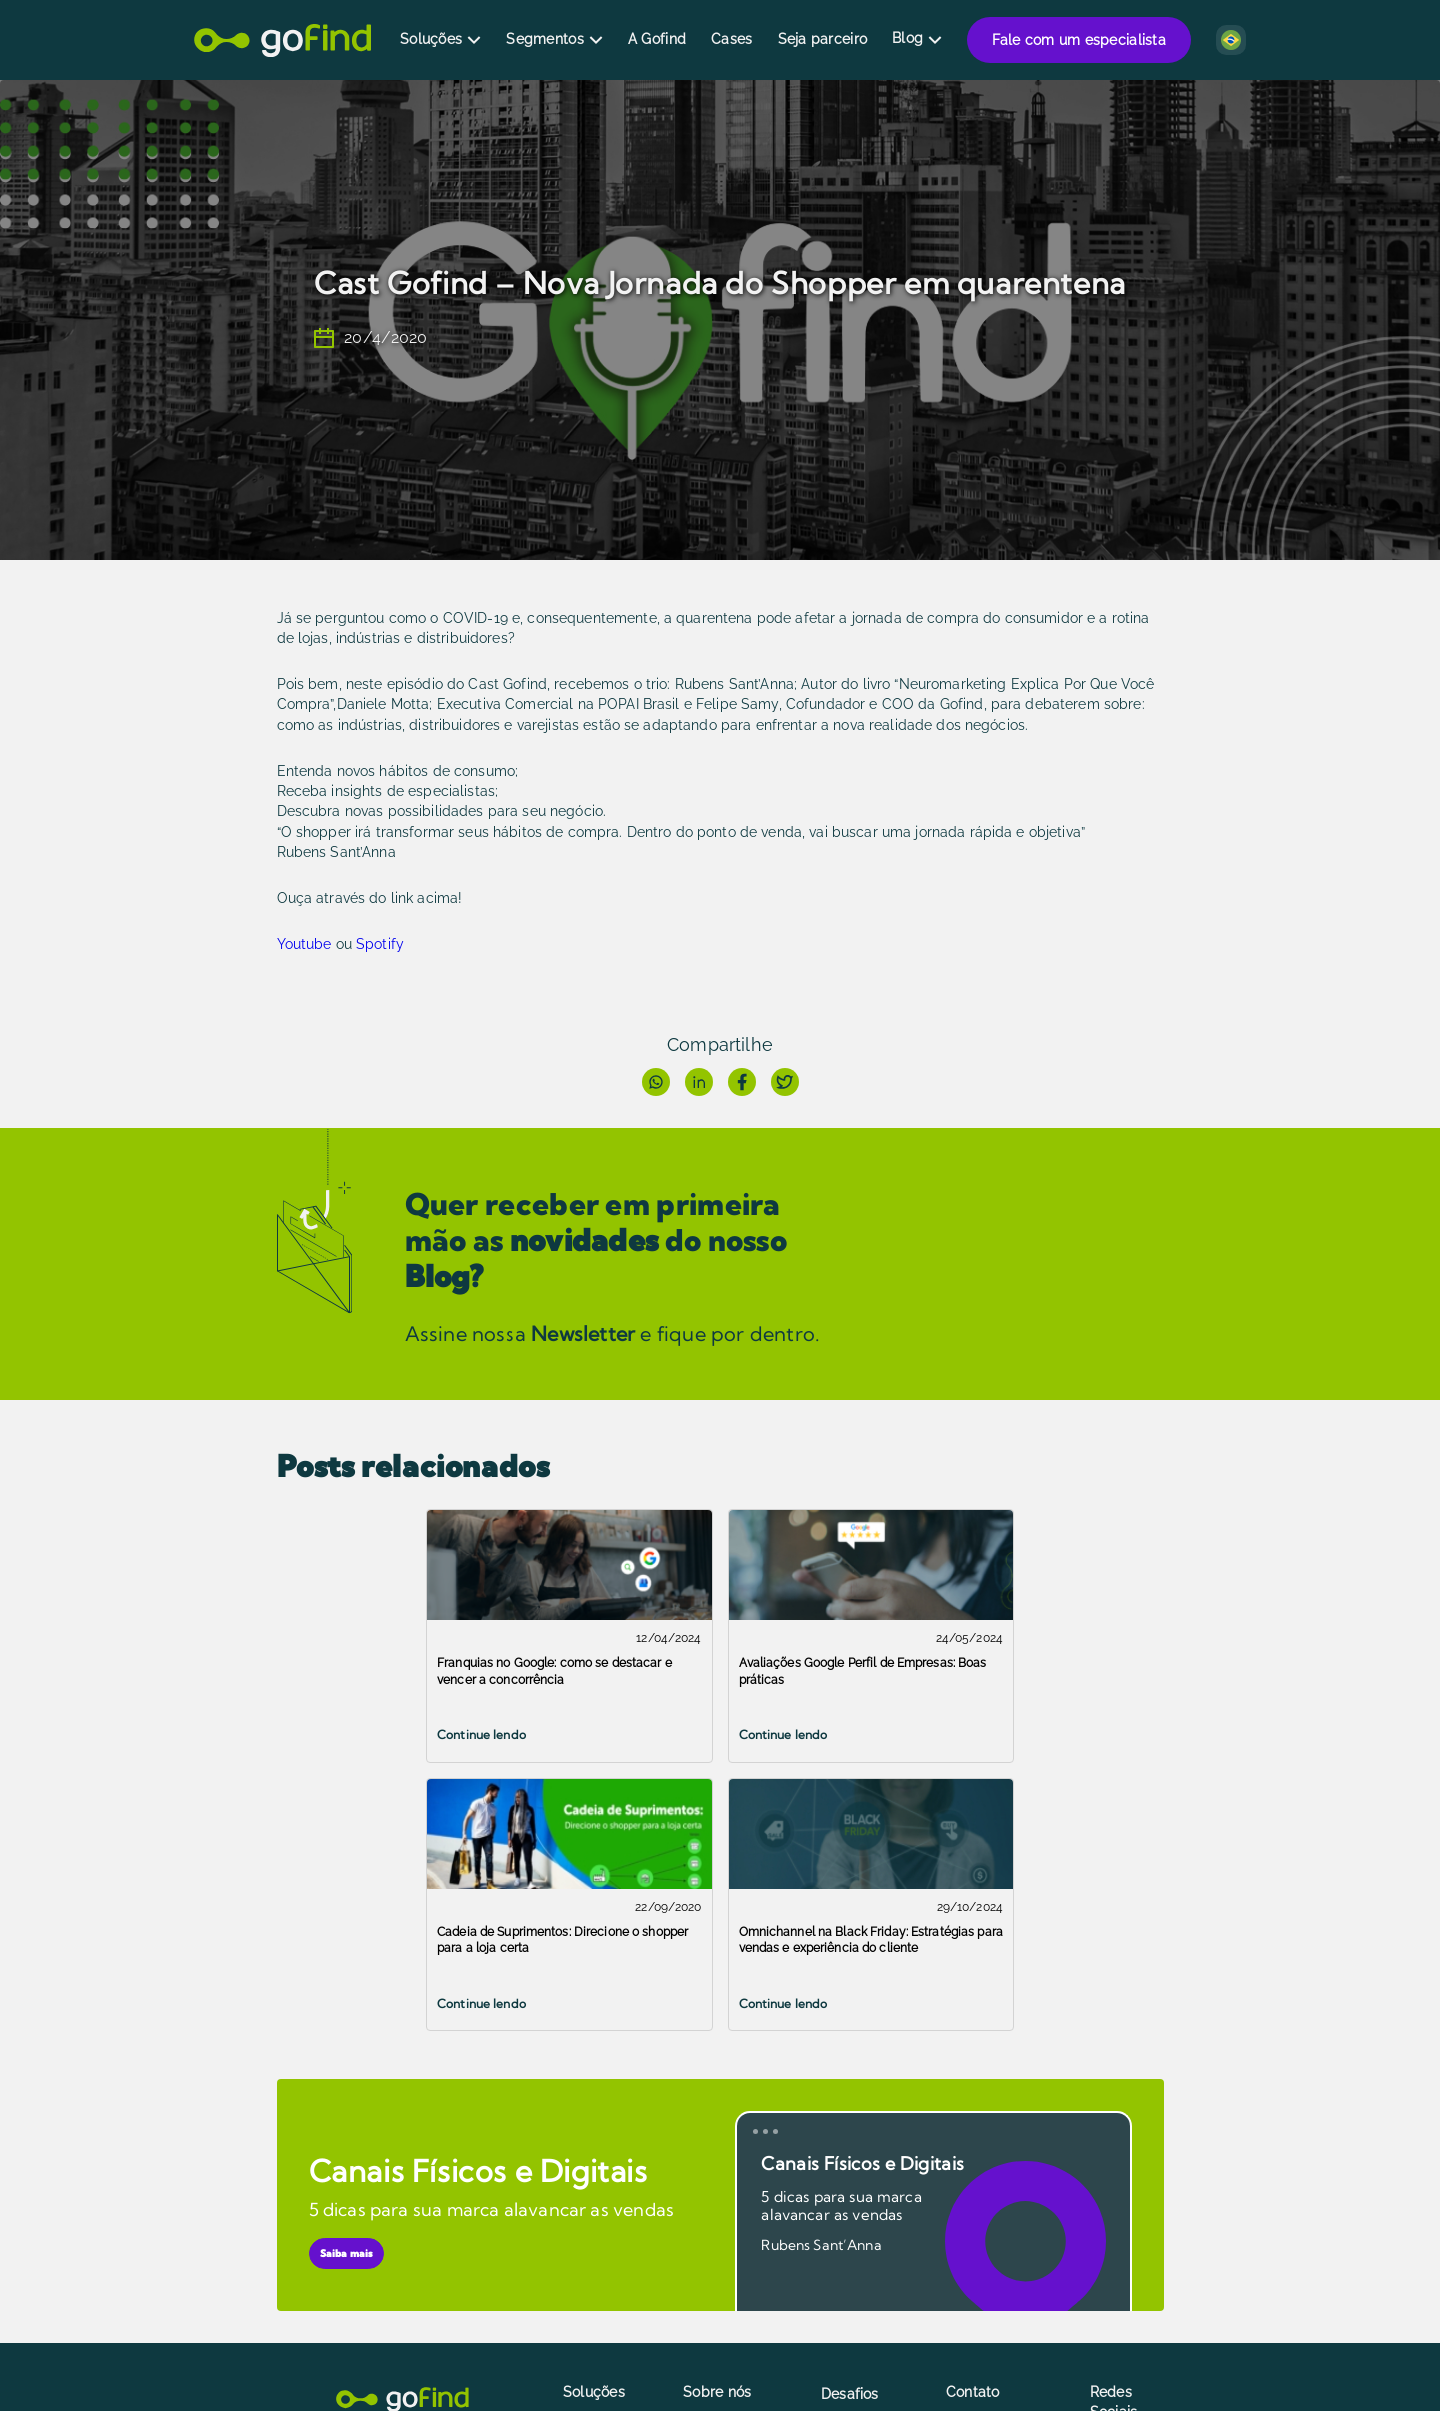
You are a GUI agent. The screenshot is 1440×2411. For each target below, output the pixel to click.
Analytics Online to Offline (621, 2257)
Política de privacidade (719, 2250)
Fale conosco (987, 2168)
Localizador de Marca (609, 2216)
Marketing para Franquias (871, 2271)
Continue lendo (332, 1734)
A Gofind (657, 39)
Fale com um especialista (1079, 40)
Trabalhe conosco (973, 2241)
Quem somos (724, 2193)
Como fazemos (729, 2218)
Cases (731, 39)
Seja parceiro (823, 39)
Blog (907, 38)
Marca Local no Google (610, 2175)
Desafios (849, 2126)
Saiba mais (346, 1985)
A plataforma (723, 2168)
